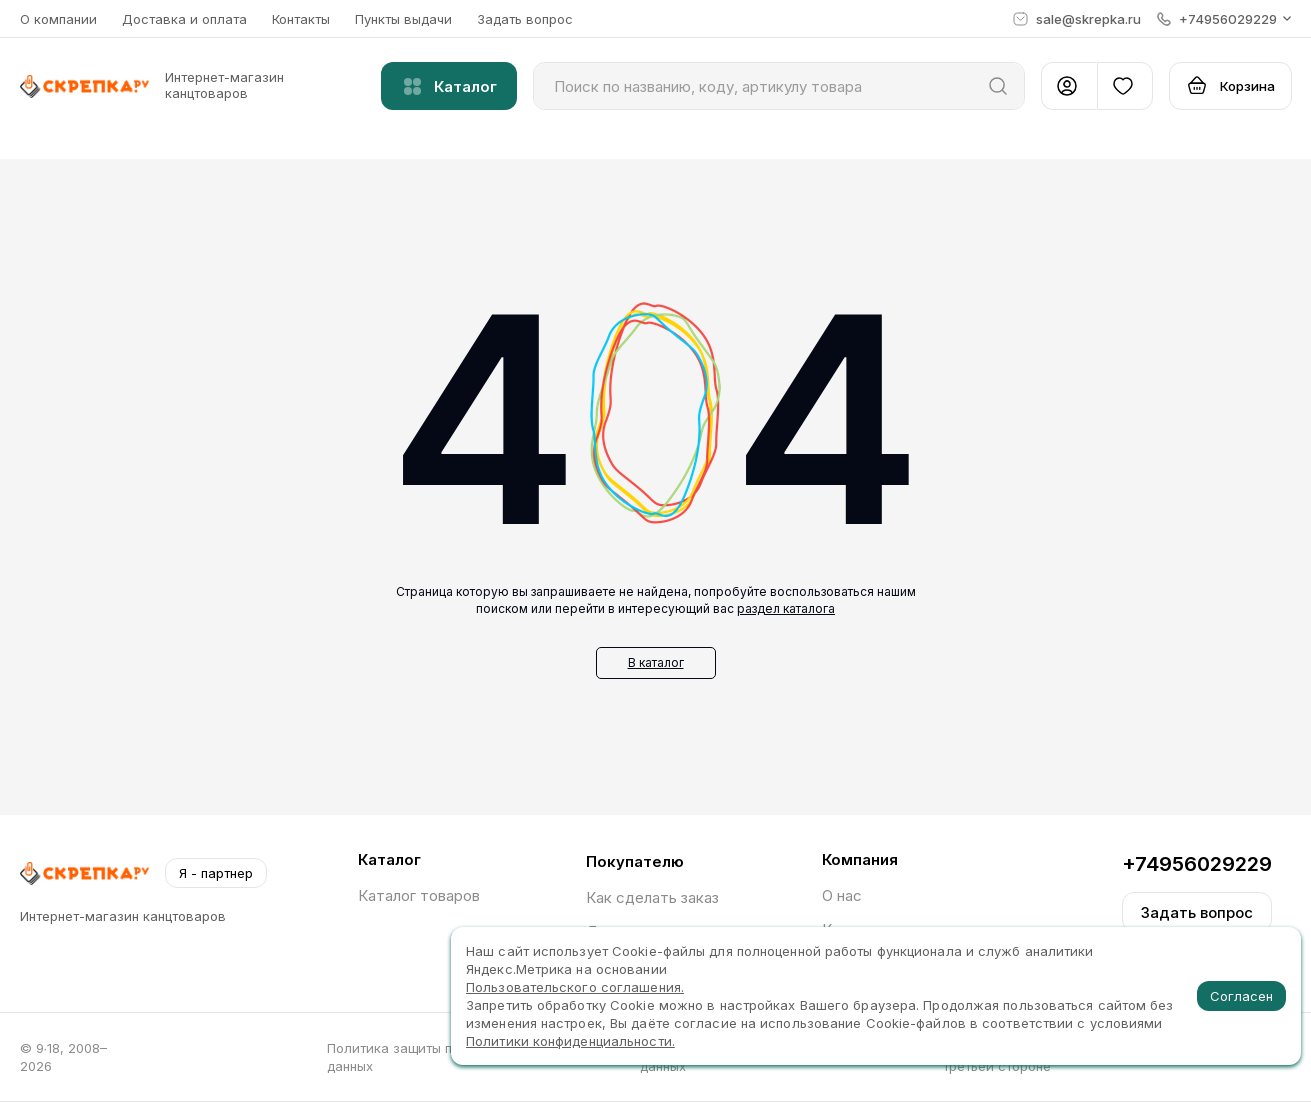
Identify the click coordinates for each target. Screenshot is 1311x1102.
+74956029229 (1197, 864)
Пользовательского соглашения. (575, 987)
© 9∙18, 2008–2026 (64, 1057)
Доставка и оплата (184, 19)
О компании (58, 19)
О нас (842, 895)
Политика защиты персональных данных (432, 1057)
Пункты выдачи (403, 19)
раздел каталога (786, 608)
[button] (1224, 19)
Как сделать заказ (652, 897)
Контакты (301, 19)
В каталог (656, 662)
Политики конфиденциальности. (570, 1041)
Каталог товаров (419, 895)
